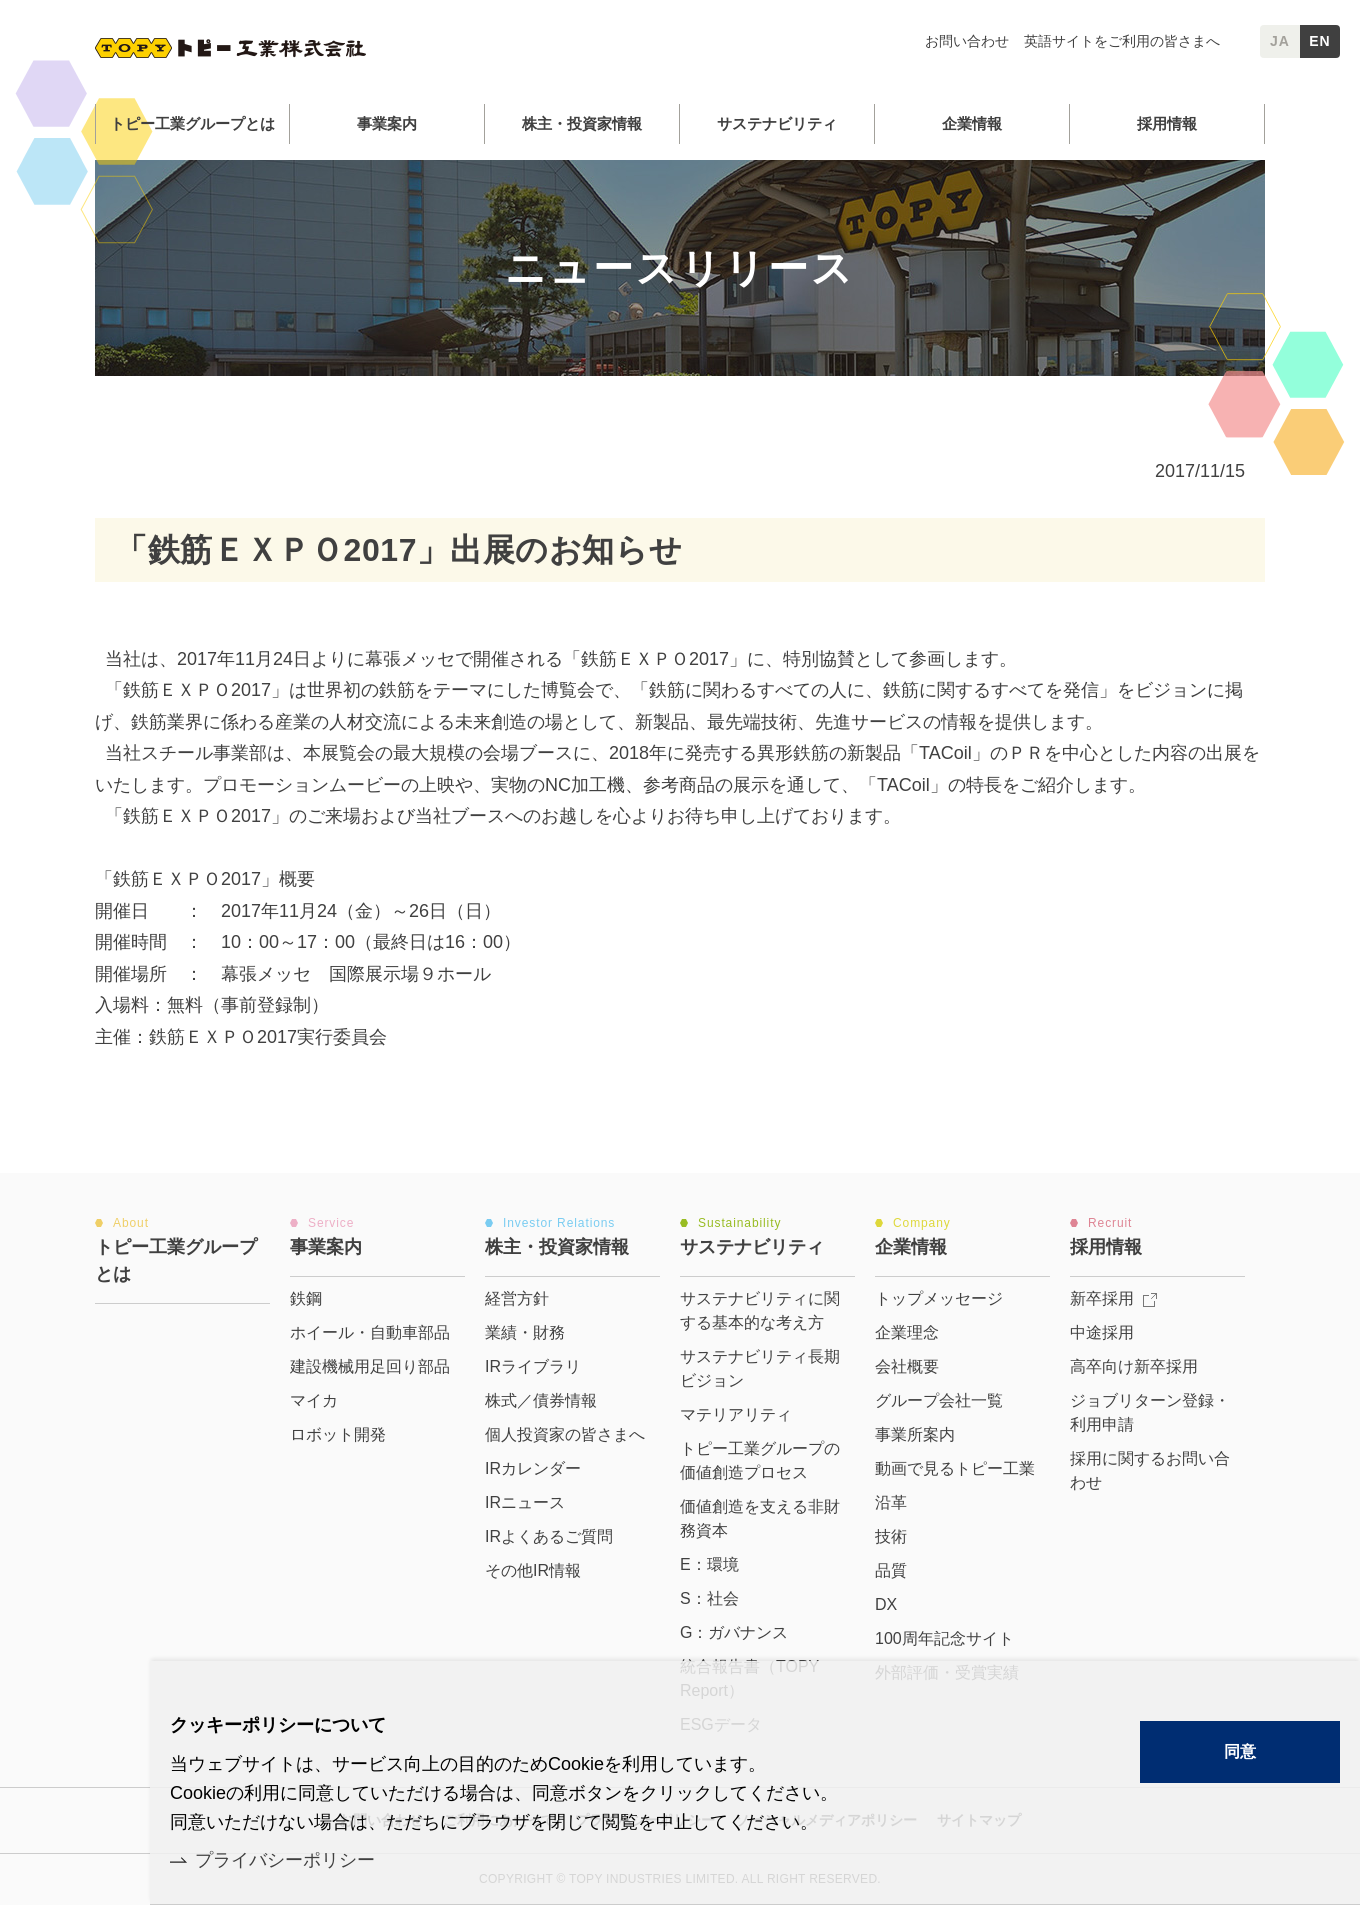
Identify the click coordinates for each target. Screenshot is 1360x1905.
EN (1320, 41)
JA (1280, 41)
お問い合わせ (967, 41)
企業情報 (972, 123)
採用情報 (1167, 123)
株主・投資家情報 (582, 123)
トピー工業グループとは (192, 123)
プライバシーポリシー (285, 1860)
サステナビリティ (777, 123)
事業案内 (387, 123)
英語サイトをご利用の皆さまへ (1122, 41)
